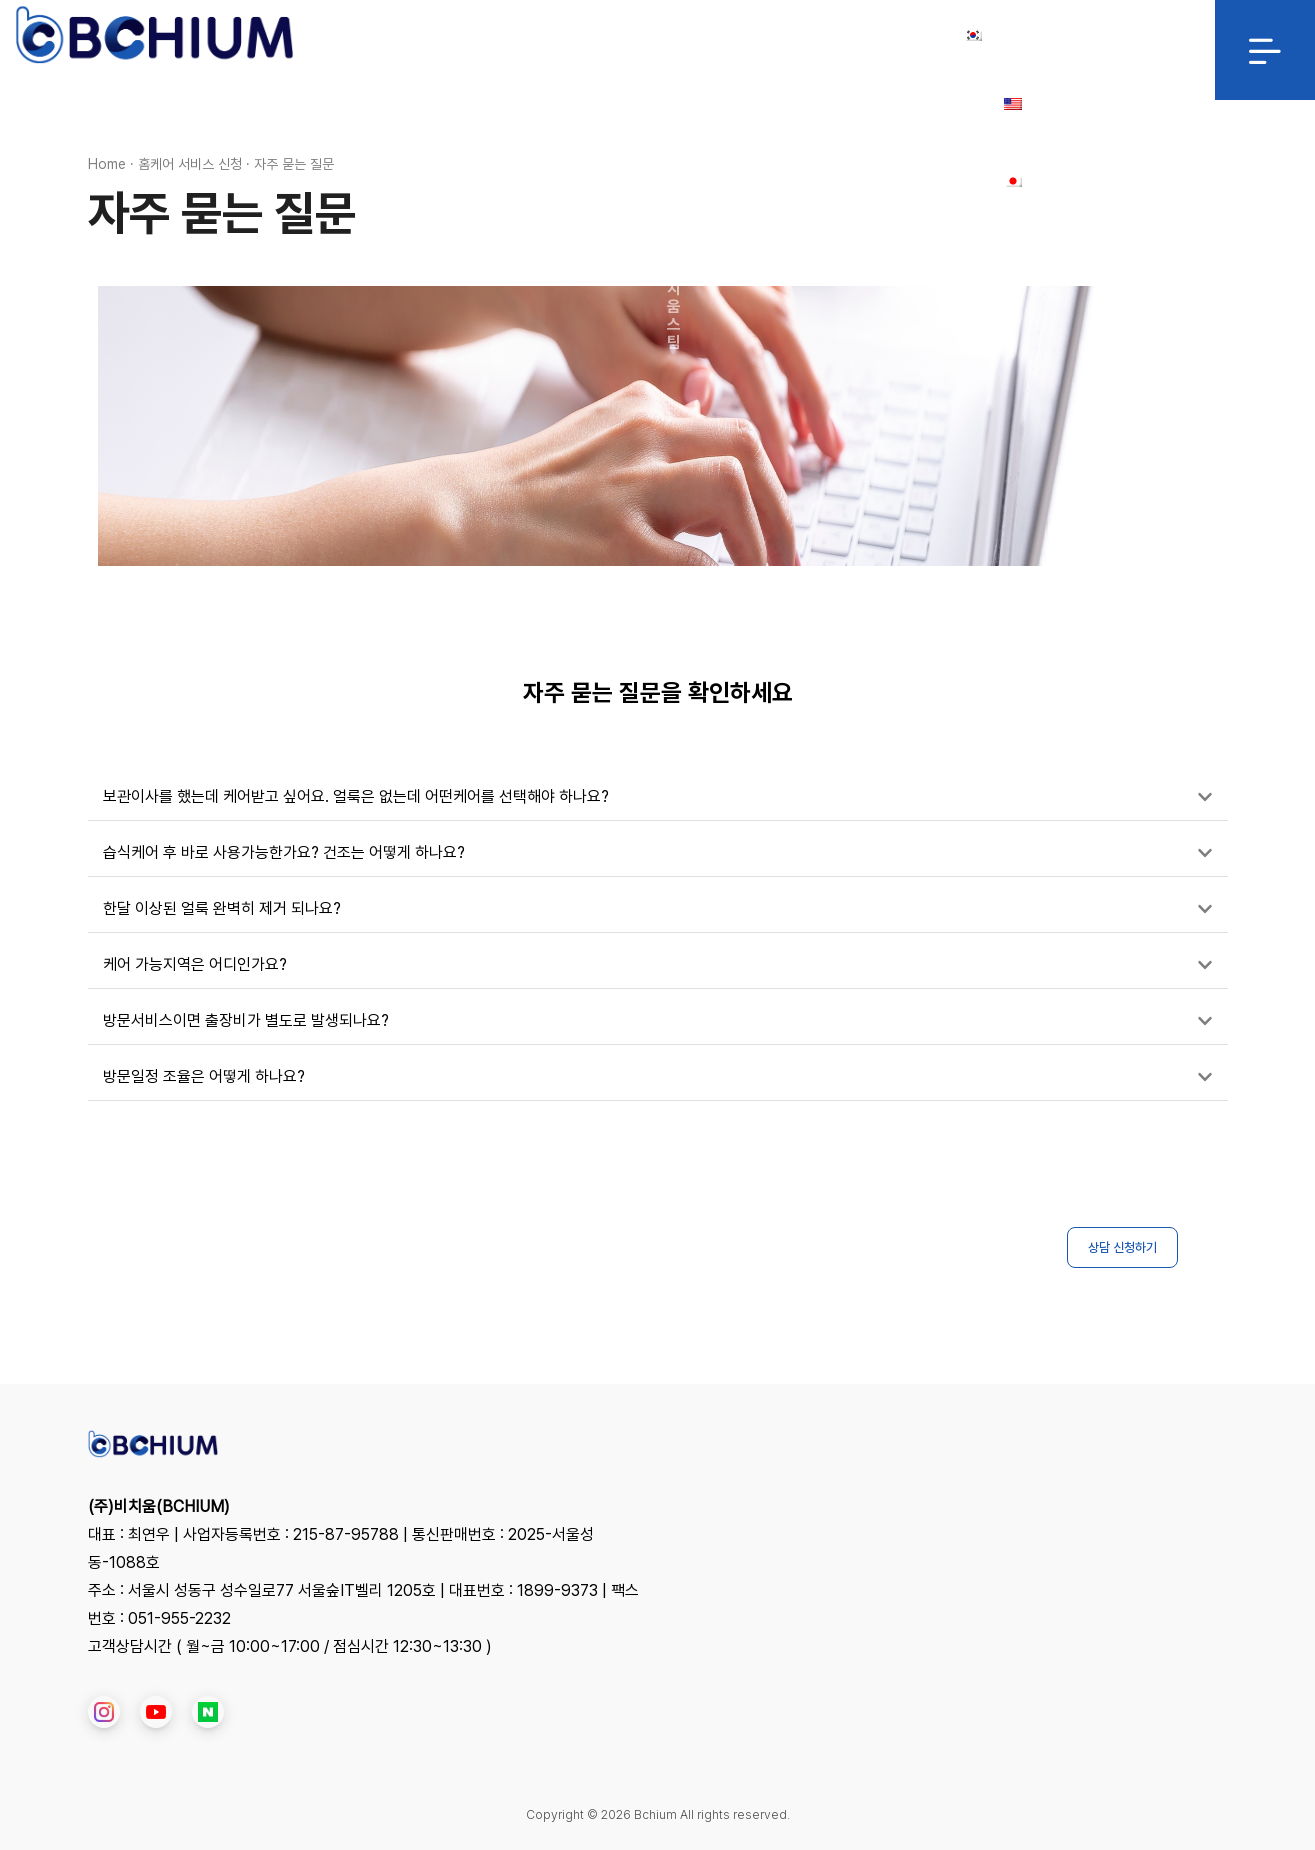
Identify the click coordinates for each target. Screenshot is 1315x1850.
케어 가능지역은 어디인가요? (195, 964)
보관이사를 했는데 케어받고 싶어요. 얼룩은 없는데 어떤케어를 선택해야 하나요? (356, 796)
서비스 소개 (467, 35)
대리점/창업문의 (790, 35)
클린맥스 (561, 35)
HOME (376, 35)
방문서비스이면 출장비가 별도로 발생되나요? (246, 1020)
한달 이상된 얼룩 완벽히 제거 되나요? (222, 908)
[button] (658, 797)
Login (894, 35)
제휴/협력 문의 (664, 35)
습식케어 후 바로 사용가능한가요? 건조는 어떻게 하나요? (284, 852)
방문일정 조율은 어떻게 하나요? (204, 1076)
